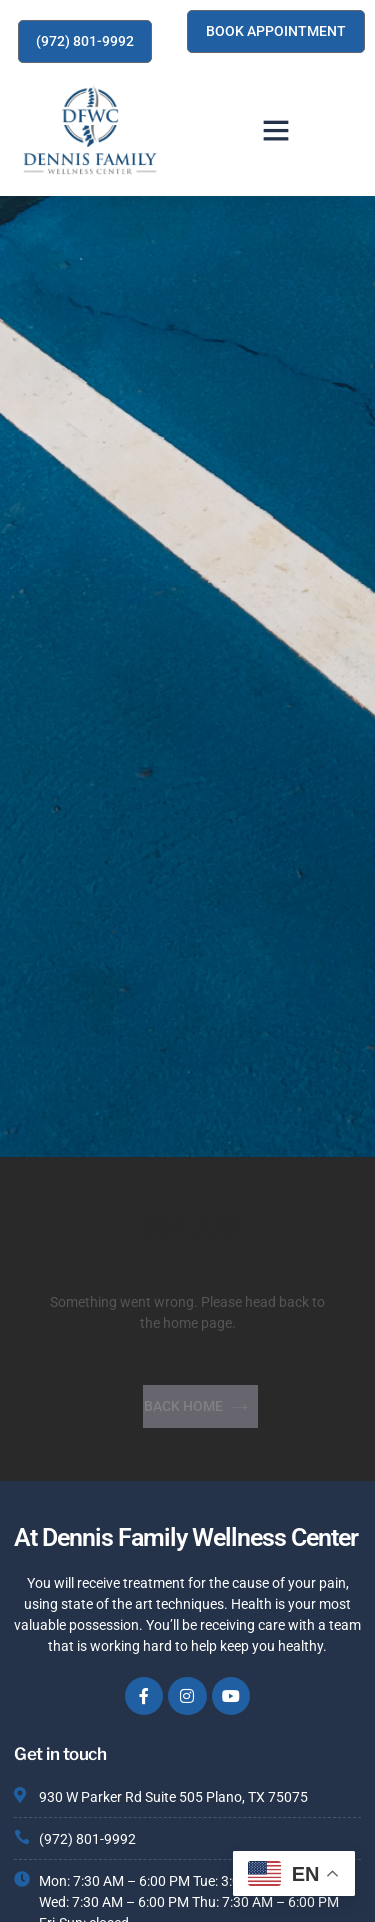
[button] (276, 130)
